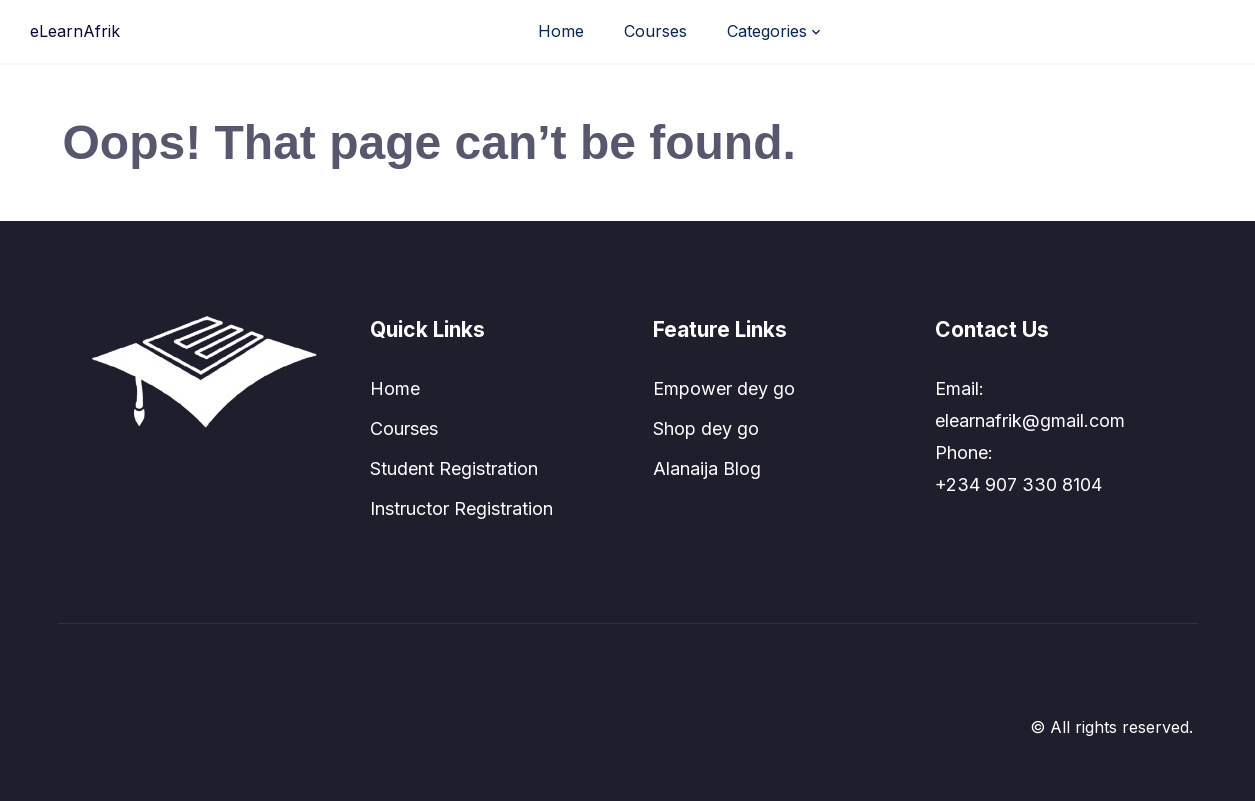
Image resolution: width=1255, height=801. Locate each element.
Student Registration (454, 468)
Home (561, 31)
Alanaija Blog (707, 468)
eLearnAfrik (75, 31)
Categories (767, 31)
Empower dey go (724, 388)
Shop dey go (706, 428)
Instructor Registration (461, 508)
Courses (655, 31)
